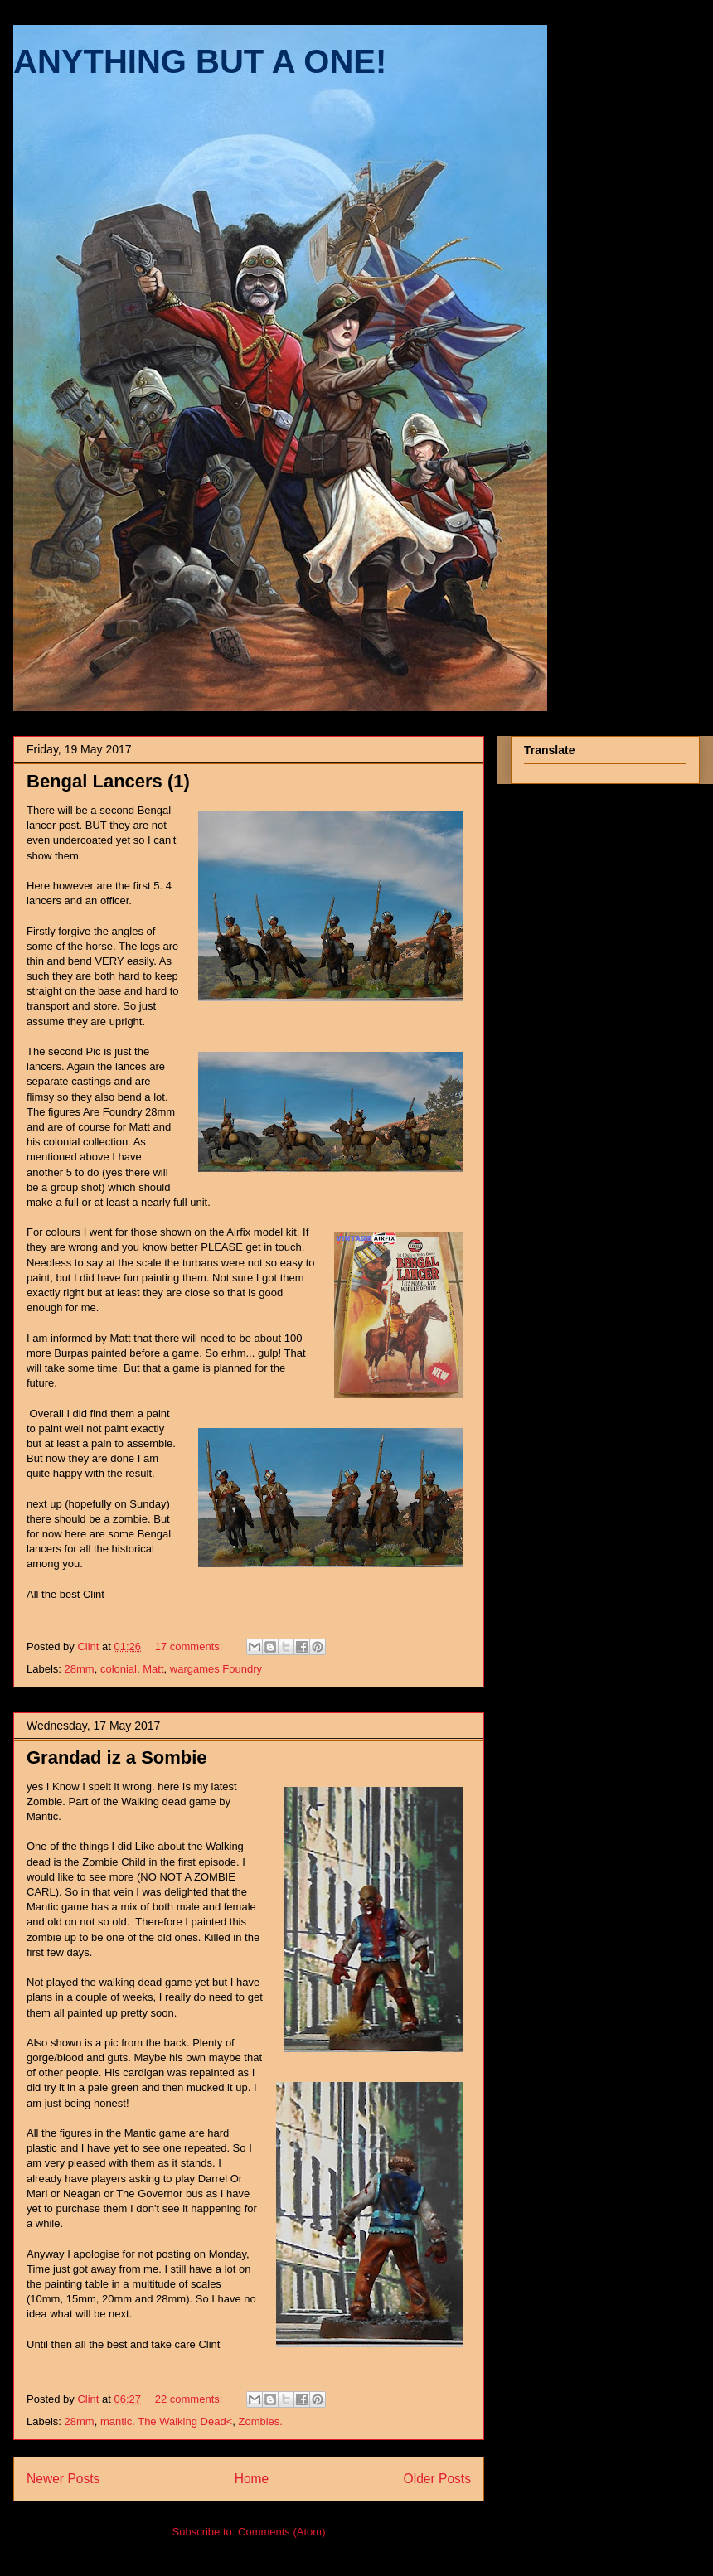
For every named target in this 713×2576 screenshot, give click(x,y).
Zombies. (260, 2421)
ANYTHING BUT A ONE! (199, 61)
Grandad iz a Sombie (117, 1757)
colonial (118, 1669)
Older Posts (437, 2479)
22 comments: (190, 2399)
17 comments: (190, 1646)
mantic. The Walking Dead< (166, 2421)
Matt (153, 1669)
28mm (80, 1669)
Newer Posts (63, 2479)
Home (252, 2479)
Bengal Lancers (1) (108, 781)
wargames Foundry (216, 1669)
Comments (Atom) (281, 2531)
